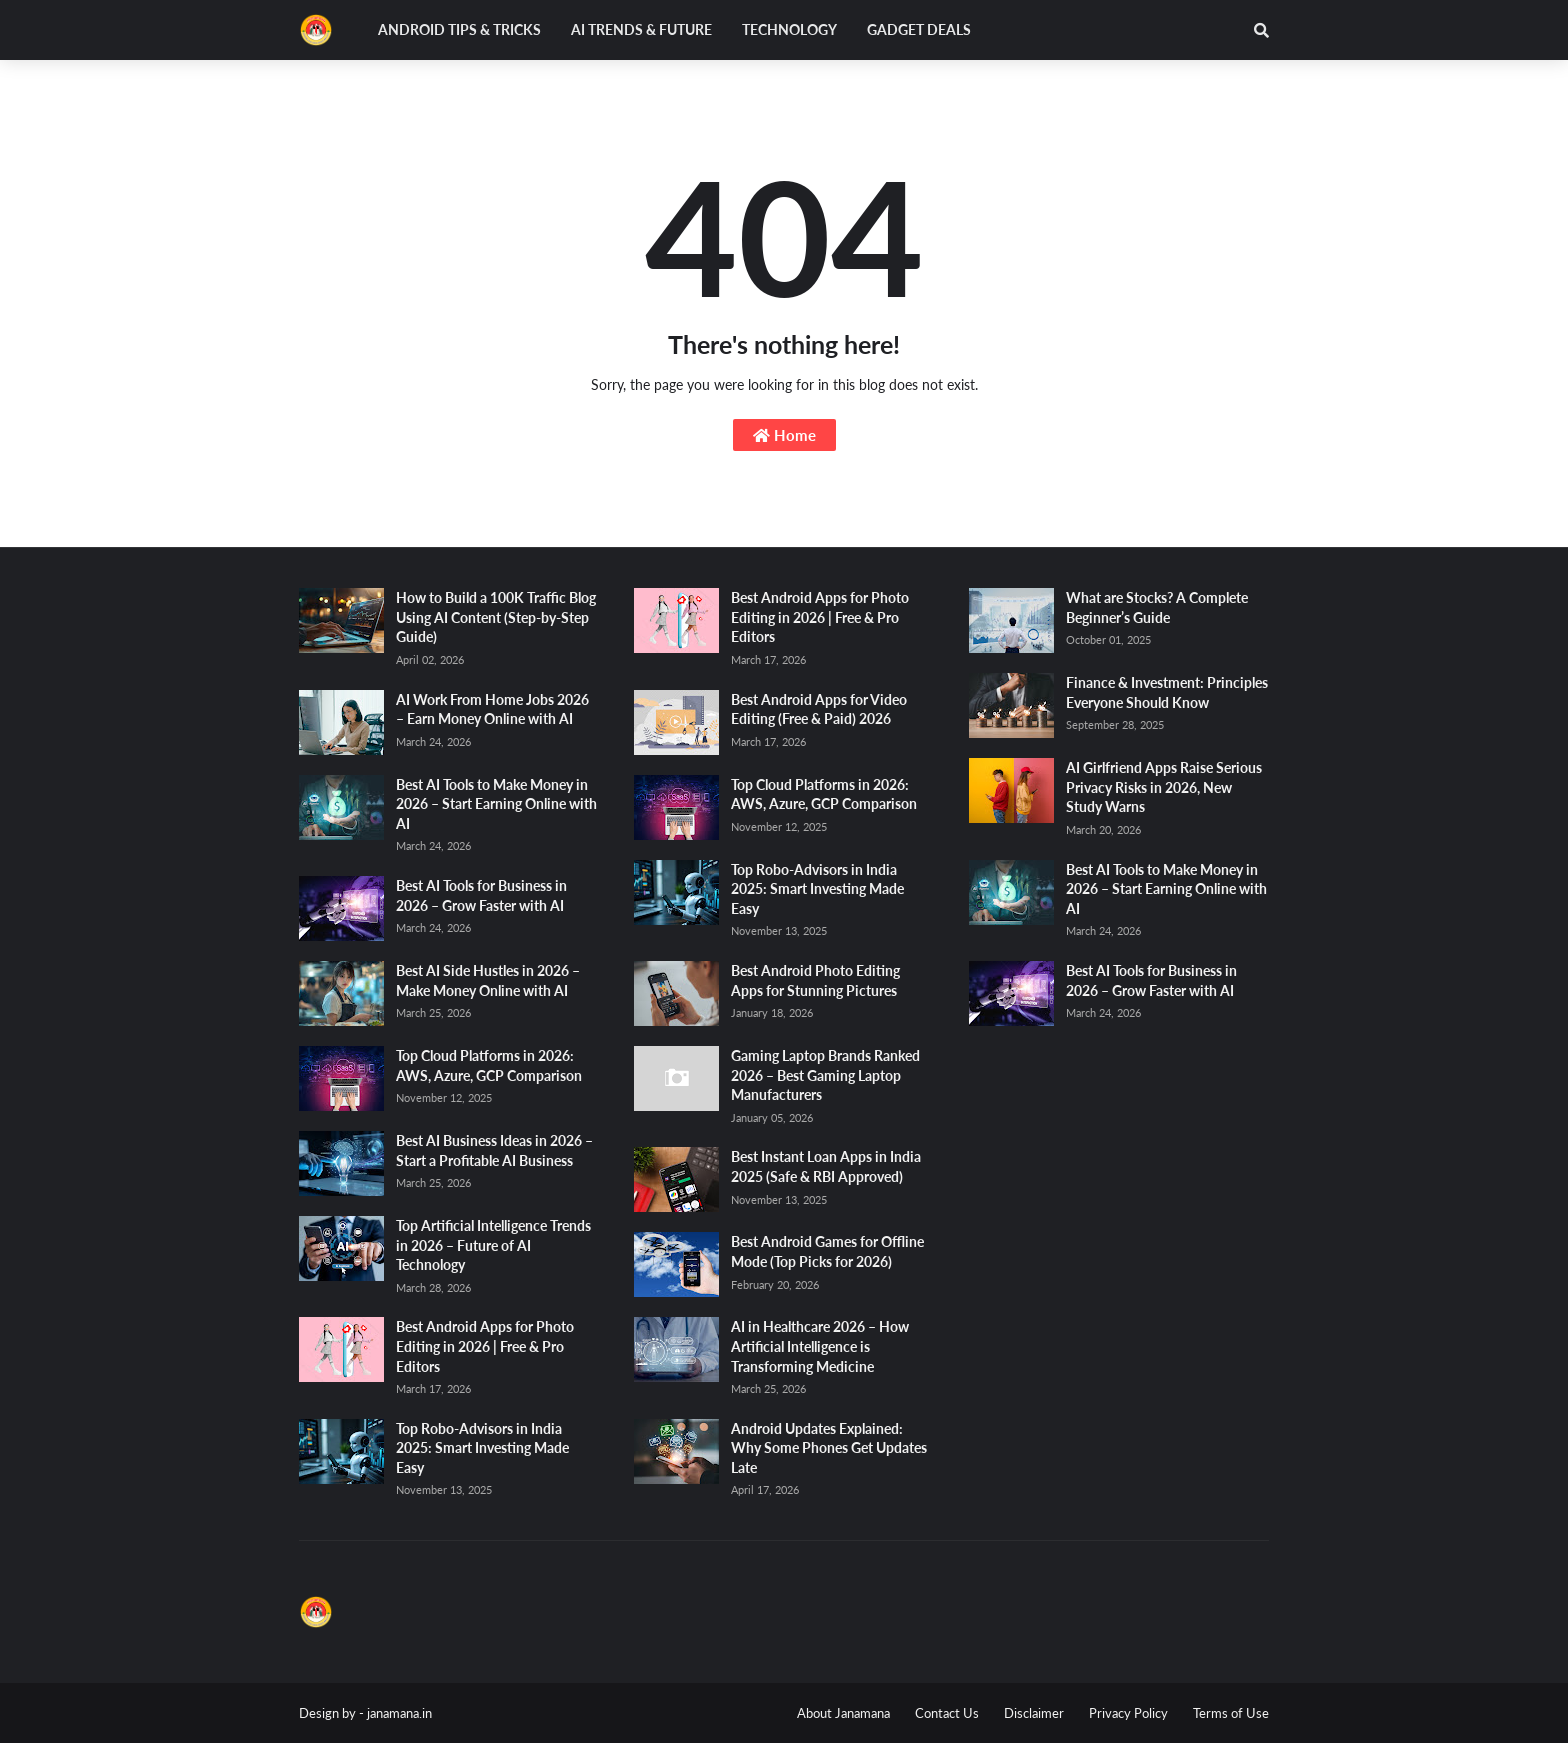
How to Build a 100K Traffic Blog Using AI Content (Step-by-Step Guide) (496, 617)
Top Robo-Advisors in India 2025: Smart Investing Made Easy (482, 1448)
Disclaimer (1034, 1713)
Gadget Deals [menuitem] (919, 29)
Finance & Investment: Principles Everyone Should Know (1167, 692)
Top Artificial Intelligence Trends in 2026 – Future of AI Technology (493, 1245)
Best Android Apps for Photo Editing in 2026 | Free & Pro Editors (485, 1346)
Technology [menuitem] (789, 29)
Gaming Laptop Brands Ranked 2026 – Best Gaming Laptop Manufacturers (825, 1075)
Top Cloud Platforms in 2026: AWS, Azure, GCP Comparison (489, 1065)
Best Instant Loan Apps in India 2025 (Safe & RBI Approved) (826, 1166)
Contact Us (947, 1713)
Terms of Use (1231, 1713)
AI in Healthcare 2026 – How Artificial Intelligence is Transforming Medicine (820, 1346)
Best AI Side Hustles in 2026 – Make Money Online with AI (488, 980)
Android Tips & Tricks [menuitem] (459, 29)
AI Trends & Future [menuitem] (641, 29)
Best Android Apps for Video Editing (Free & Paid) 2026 (819, 709)
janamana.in (399, 1713)
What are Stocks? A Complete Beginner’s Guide (1157, 607)
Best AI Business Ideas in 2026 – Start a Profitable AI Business (494, 1150)
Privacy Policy (1128, 1713)
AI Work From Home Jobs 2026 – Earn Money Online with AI (492, 709)
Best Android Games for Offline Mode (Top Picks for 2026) (827, 1251)
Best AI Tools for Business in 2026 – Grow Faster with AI (481, 895)
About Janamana (843, 1713)
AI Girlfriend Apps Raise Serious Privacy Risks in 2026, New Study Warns (1164, 787)
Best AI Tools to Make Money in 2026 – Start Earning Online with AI (496, 804)
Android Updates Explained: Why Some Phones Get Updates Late (829, 1448)
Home (784, 435)
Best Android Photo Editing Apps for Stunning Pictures (815, 980)
